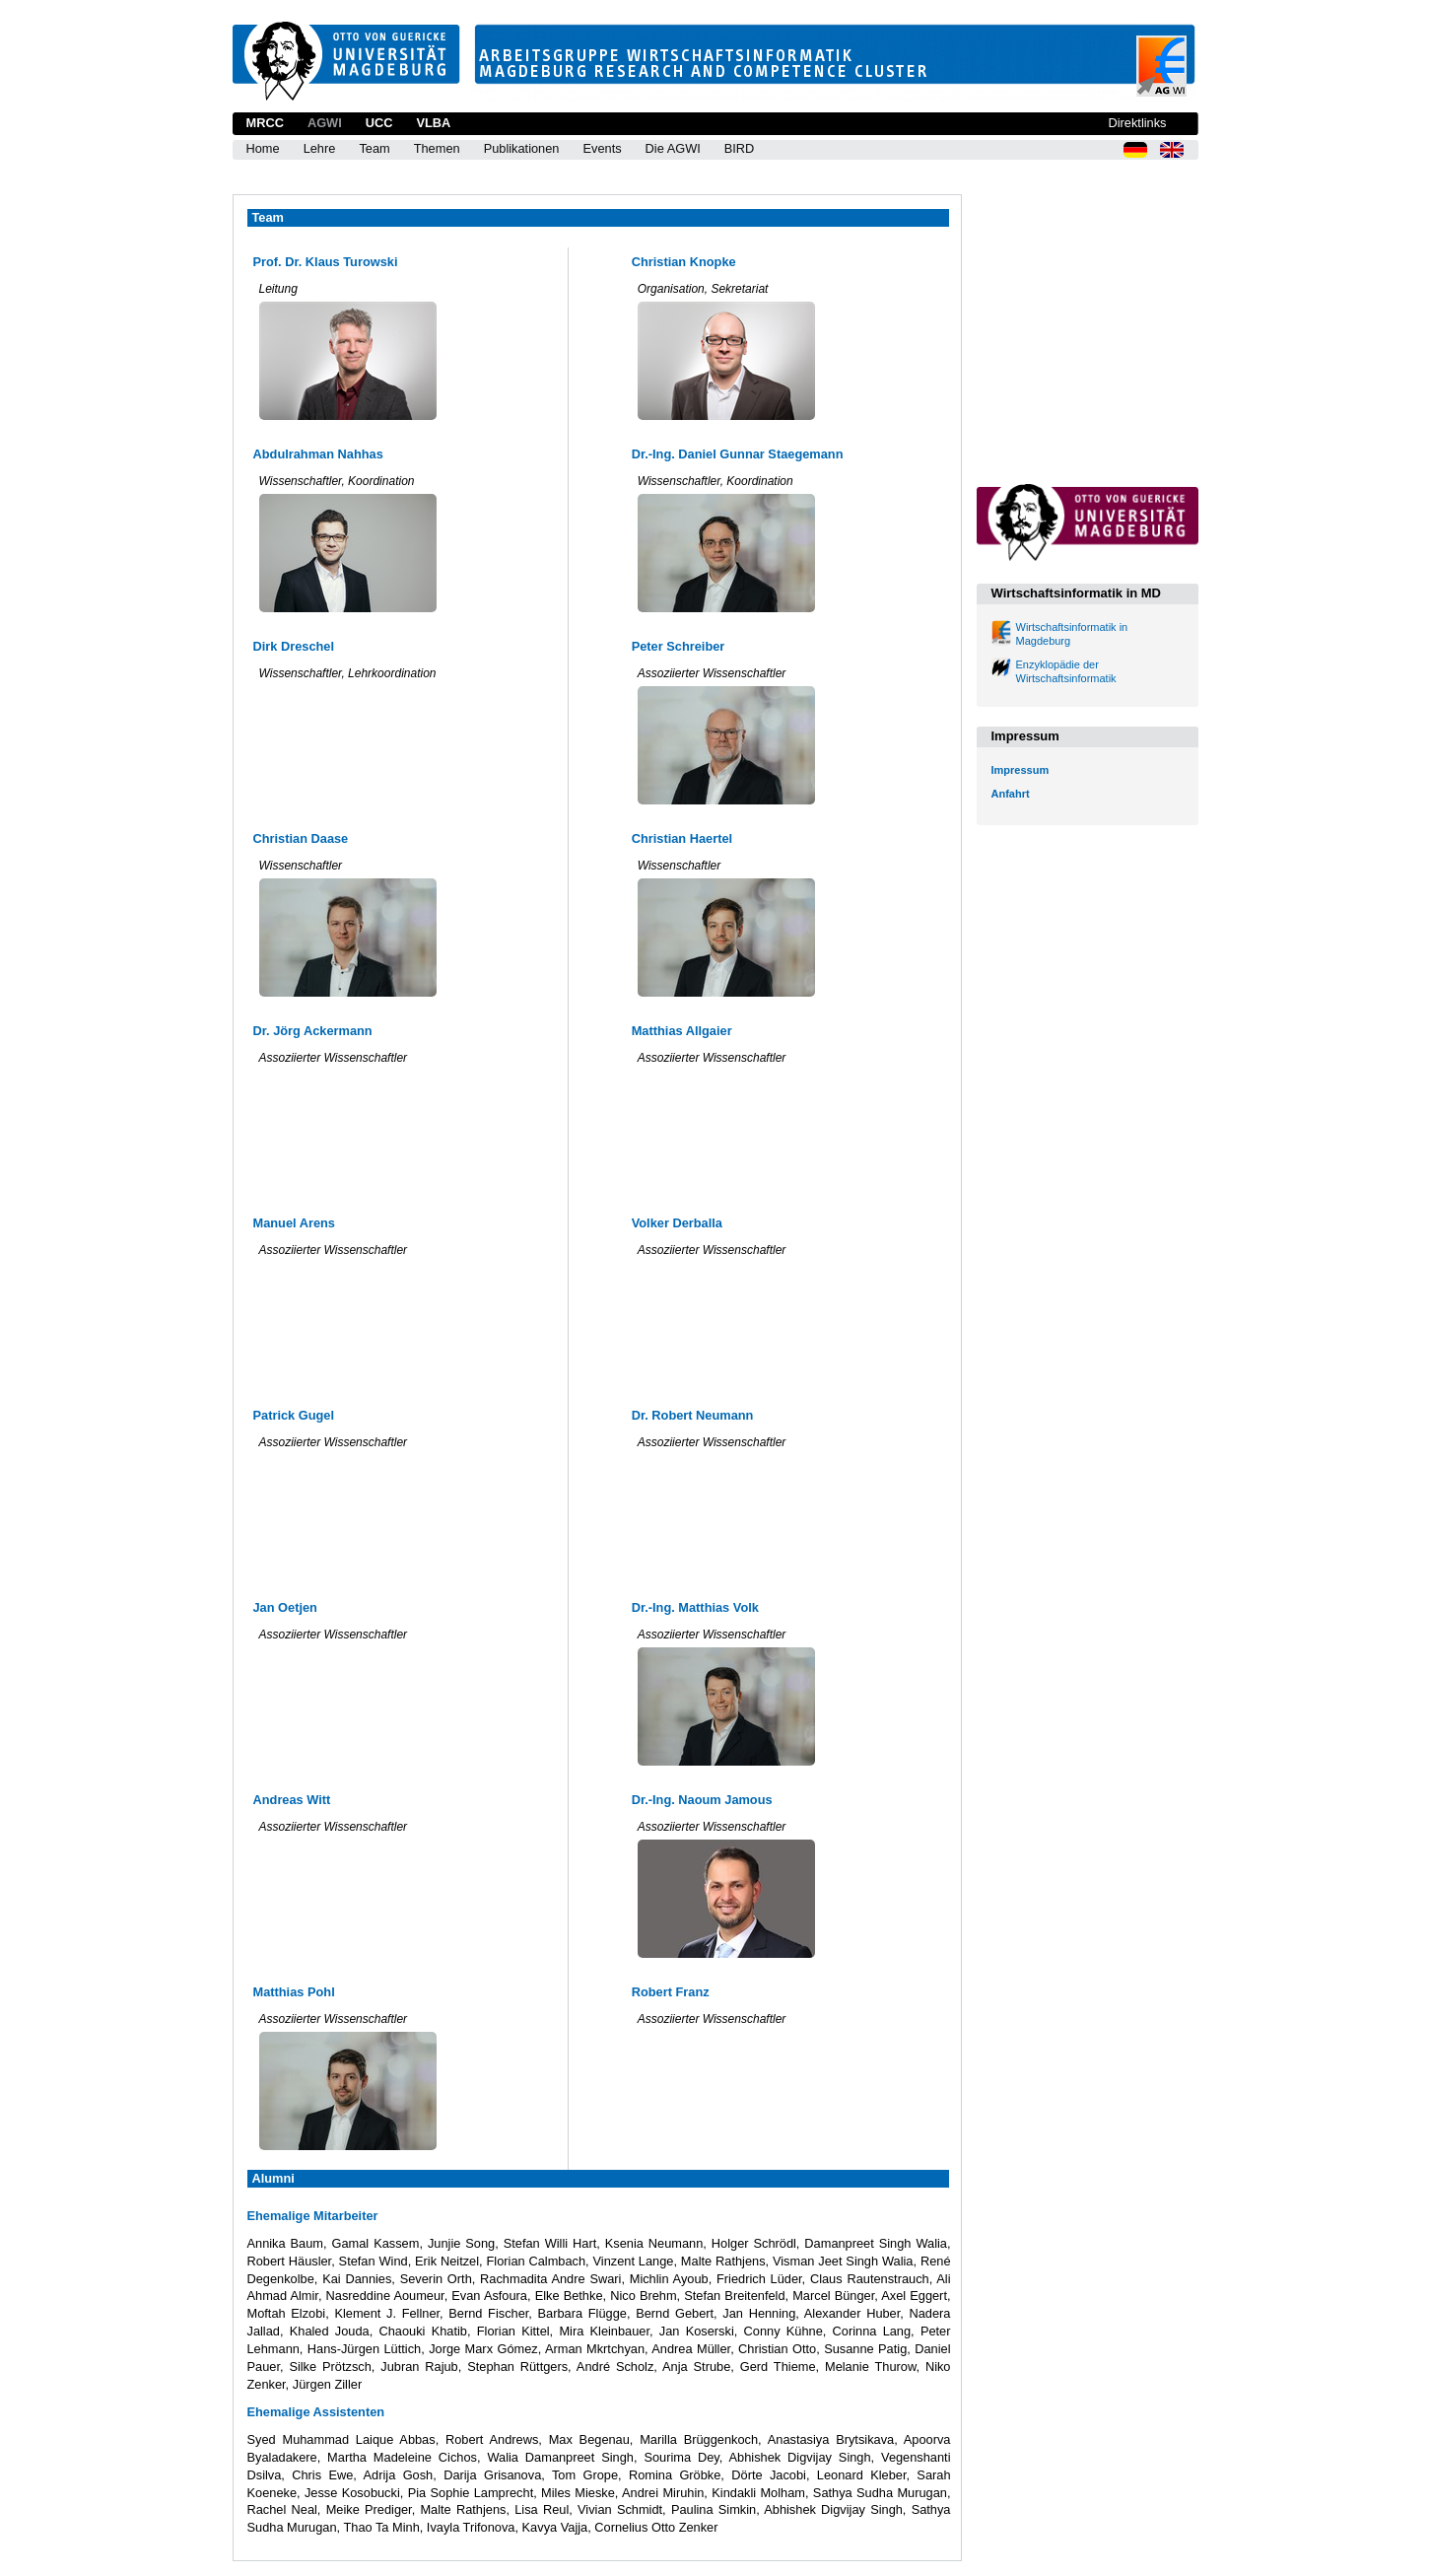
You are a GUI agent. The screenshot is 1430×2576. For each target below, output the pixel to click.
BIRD (739, 148)
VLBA (433, 122)
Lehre (320, 148)
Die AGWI (673, 148)
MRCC (265, 122)
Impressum (1020, 770)
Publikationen (522, 148)
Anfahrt (1010, 794)
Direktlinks (1137, 122)
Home (263, 148)
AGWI (324, 122)
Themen (437, 148)
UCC (379, 122)
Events (601, 148)
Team (374, 148)
